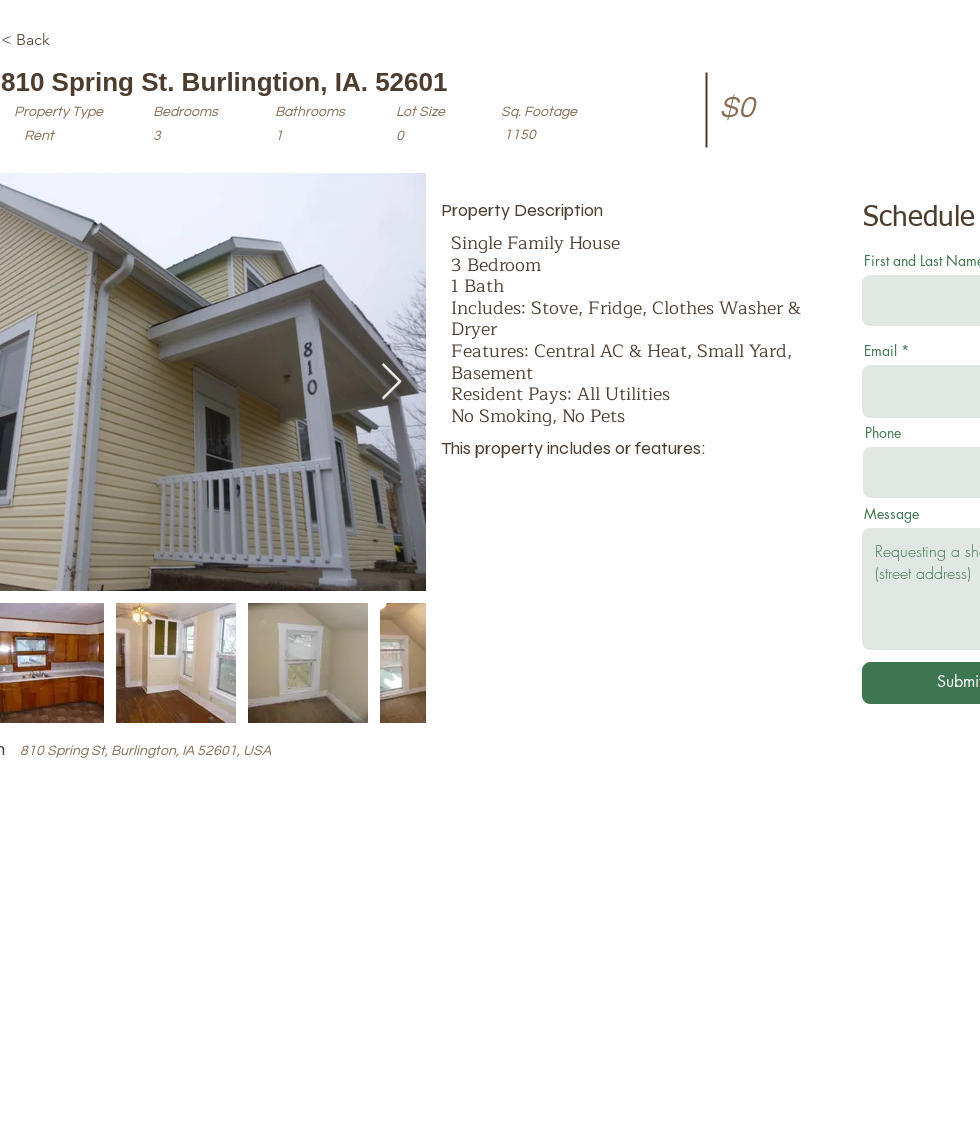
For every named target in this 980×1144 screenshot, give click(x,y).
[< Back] (72, 40)
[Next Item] (391, 382)
